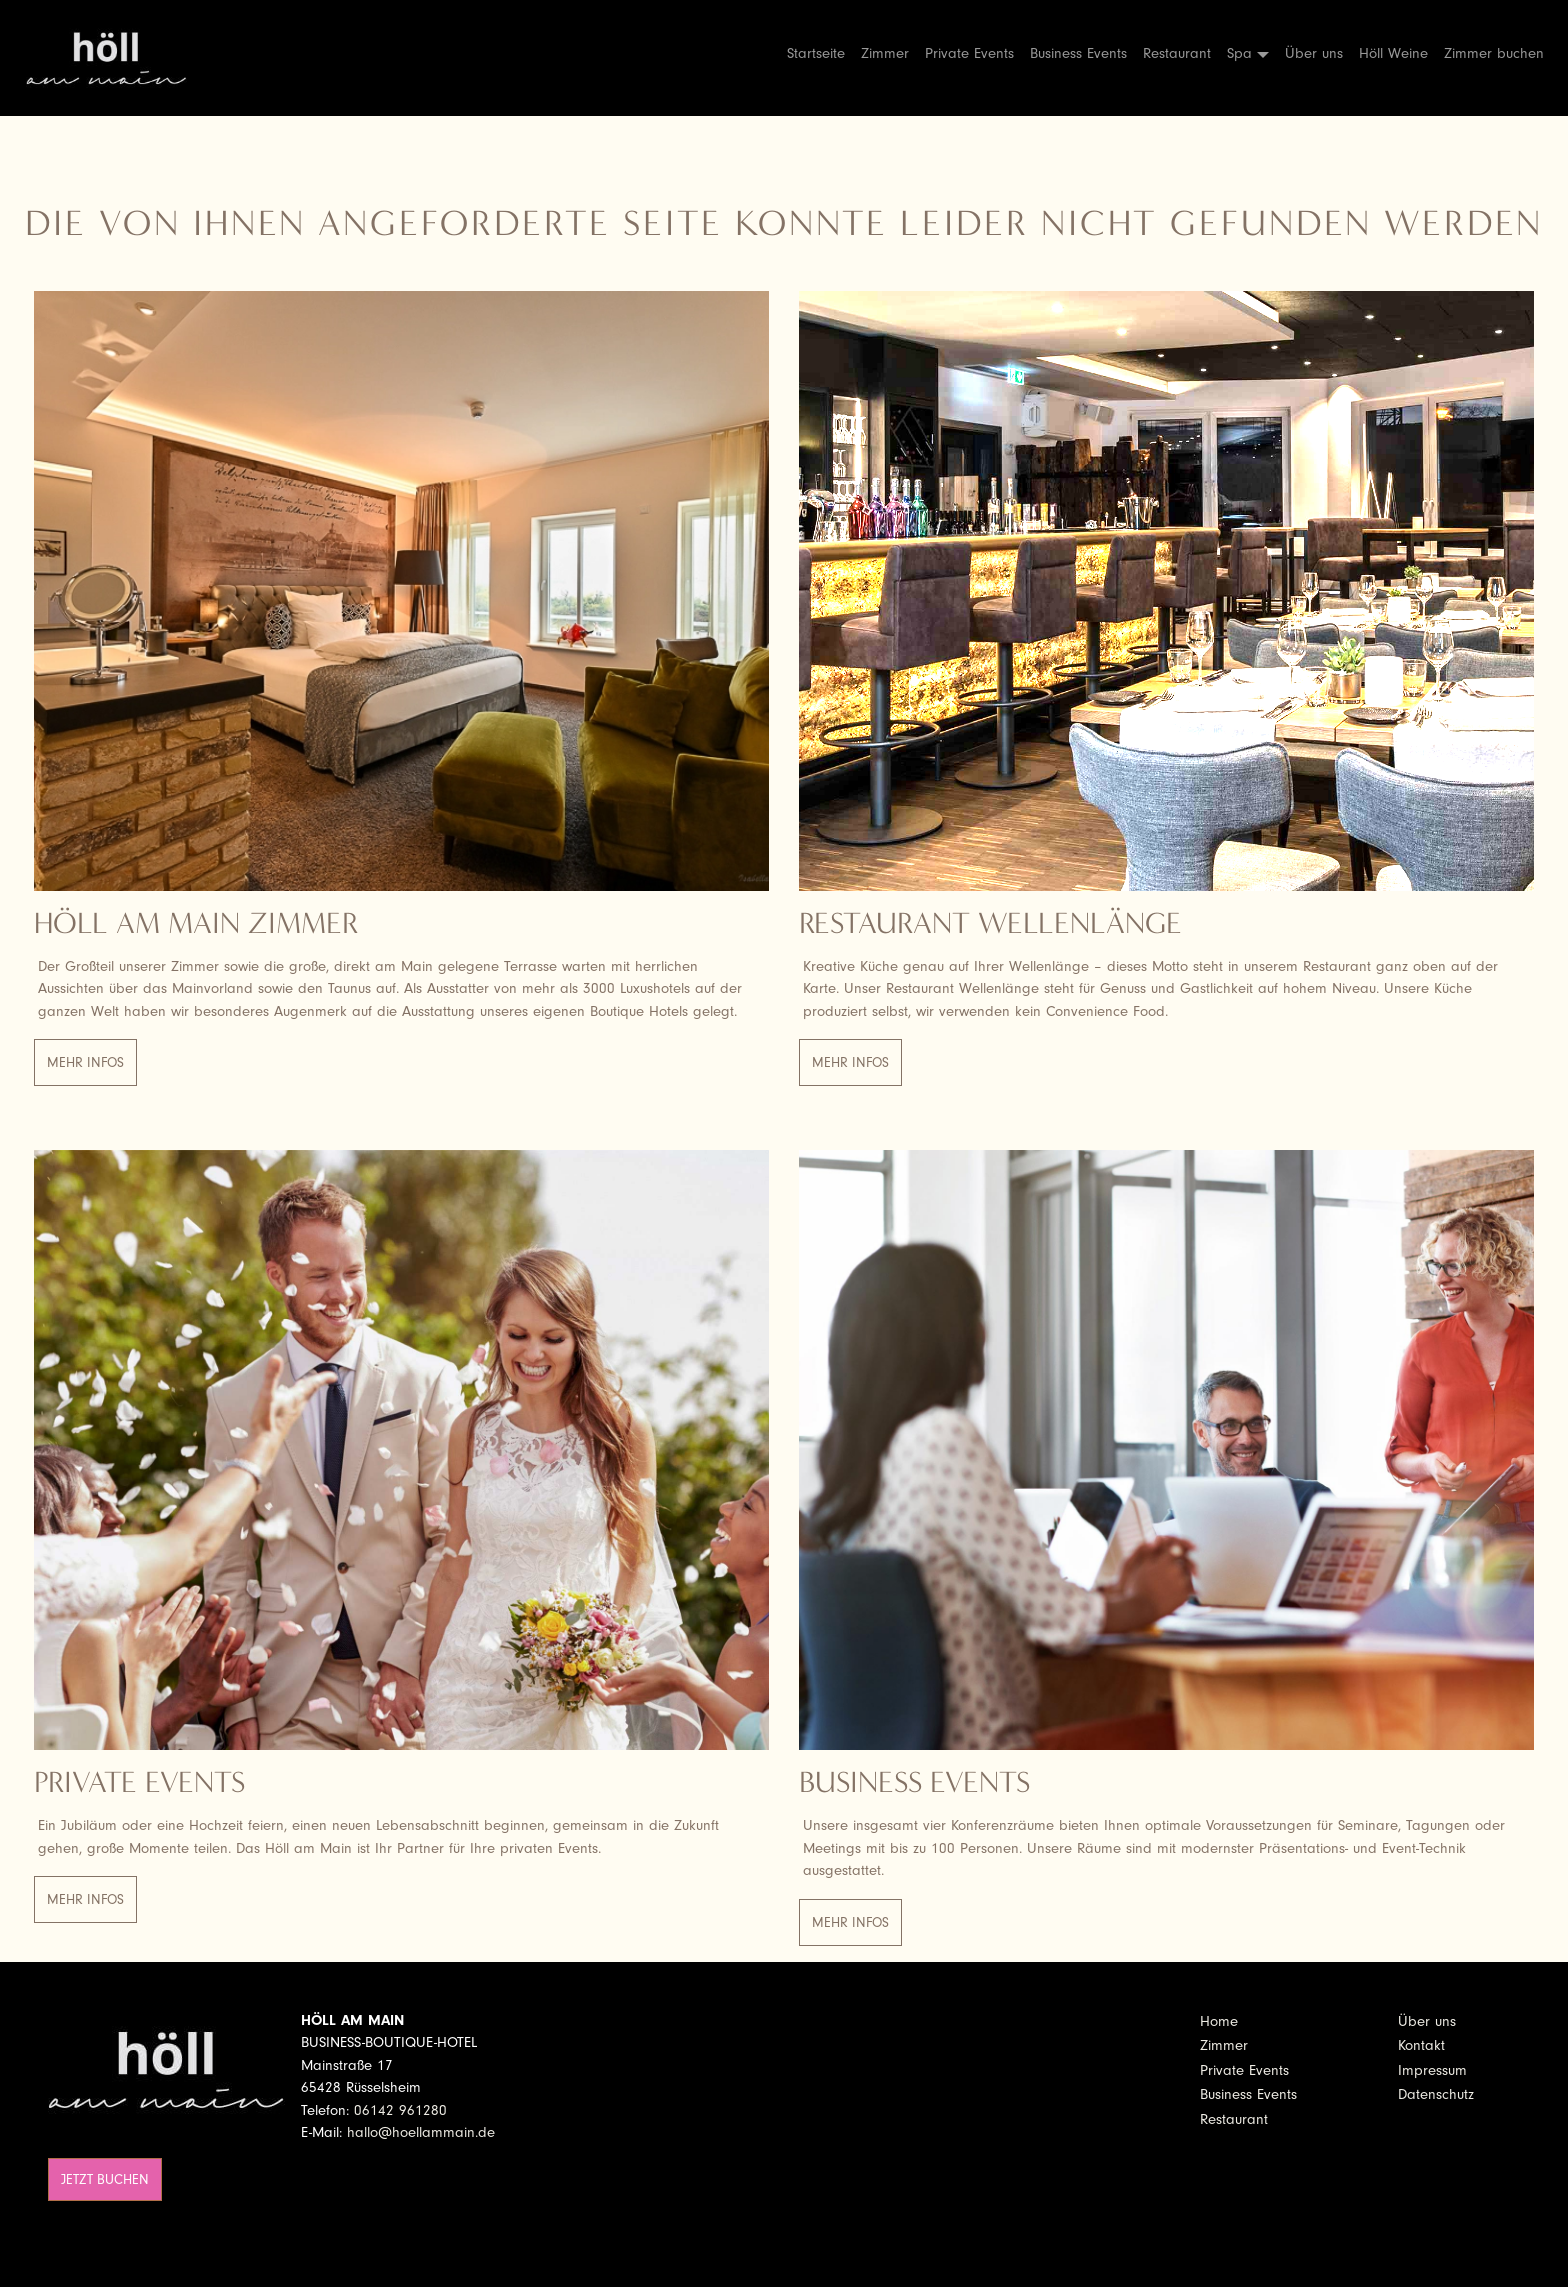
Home (1219, 2021)
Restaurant (1177, 53)
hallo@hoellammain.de (421, 2132)
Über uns (1314, 53)
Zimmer (885, 53)
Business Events (1078, 53)
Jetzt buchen (105, 2179)
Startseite (816, 53)
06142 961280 (400, 2110)
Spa (1239, 53)
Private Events (969, 53)
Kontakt (1421, 2045)
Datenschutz (1436, 2094)
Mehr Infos (85, 1062)
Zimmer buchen (1494, 53)
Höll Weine (1393, 53)
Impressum (1432, 2070)
